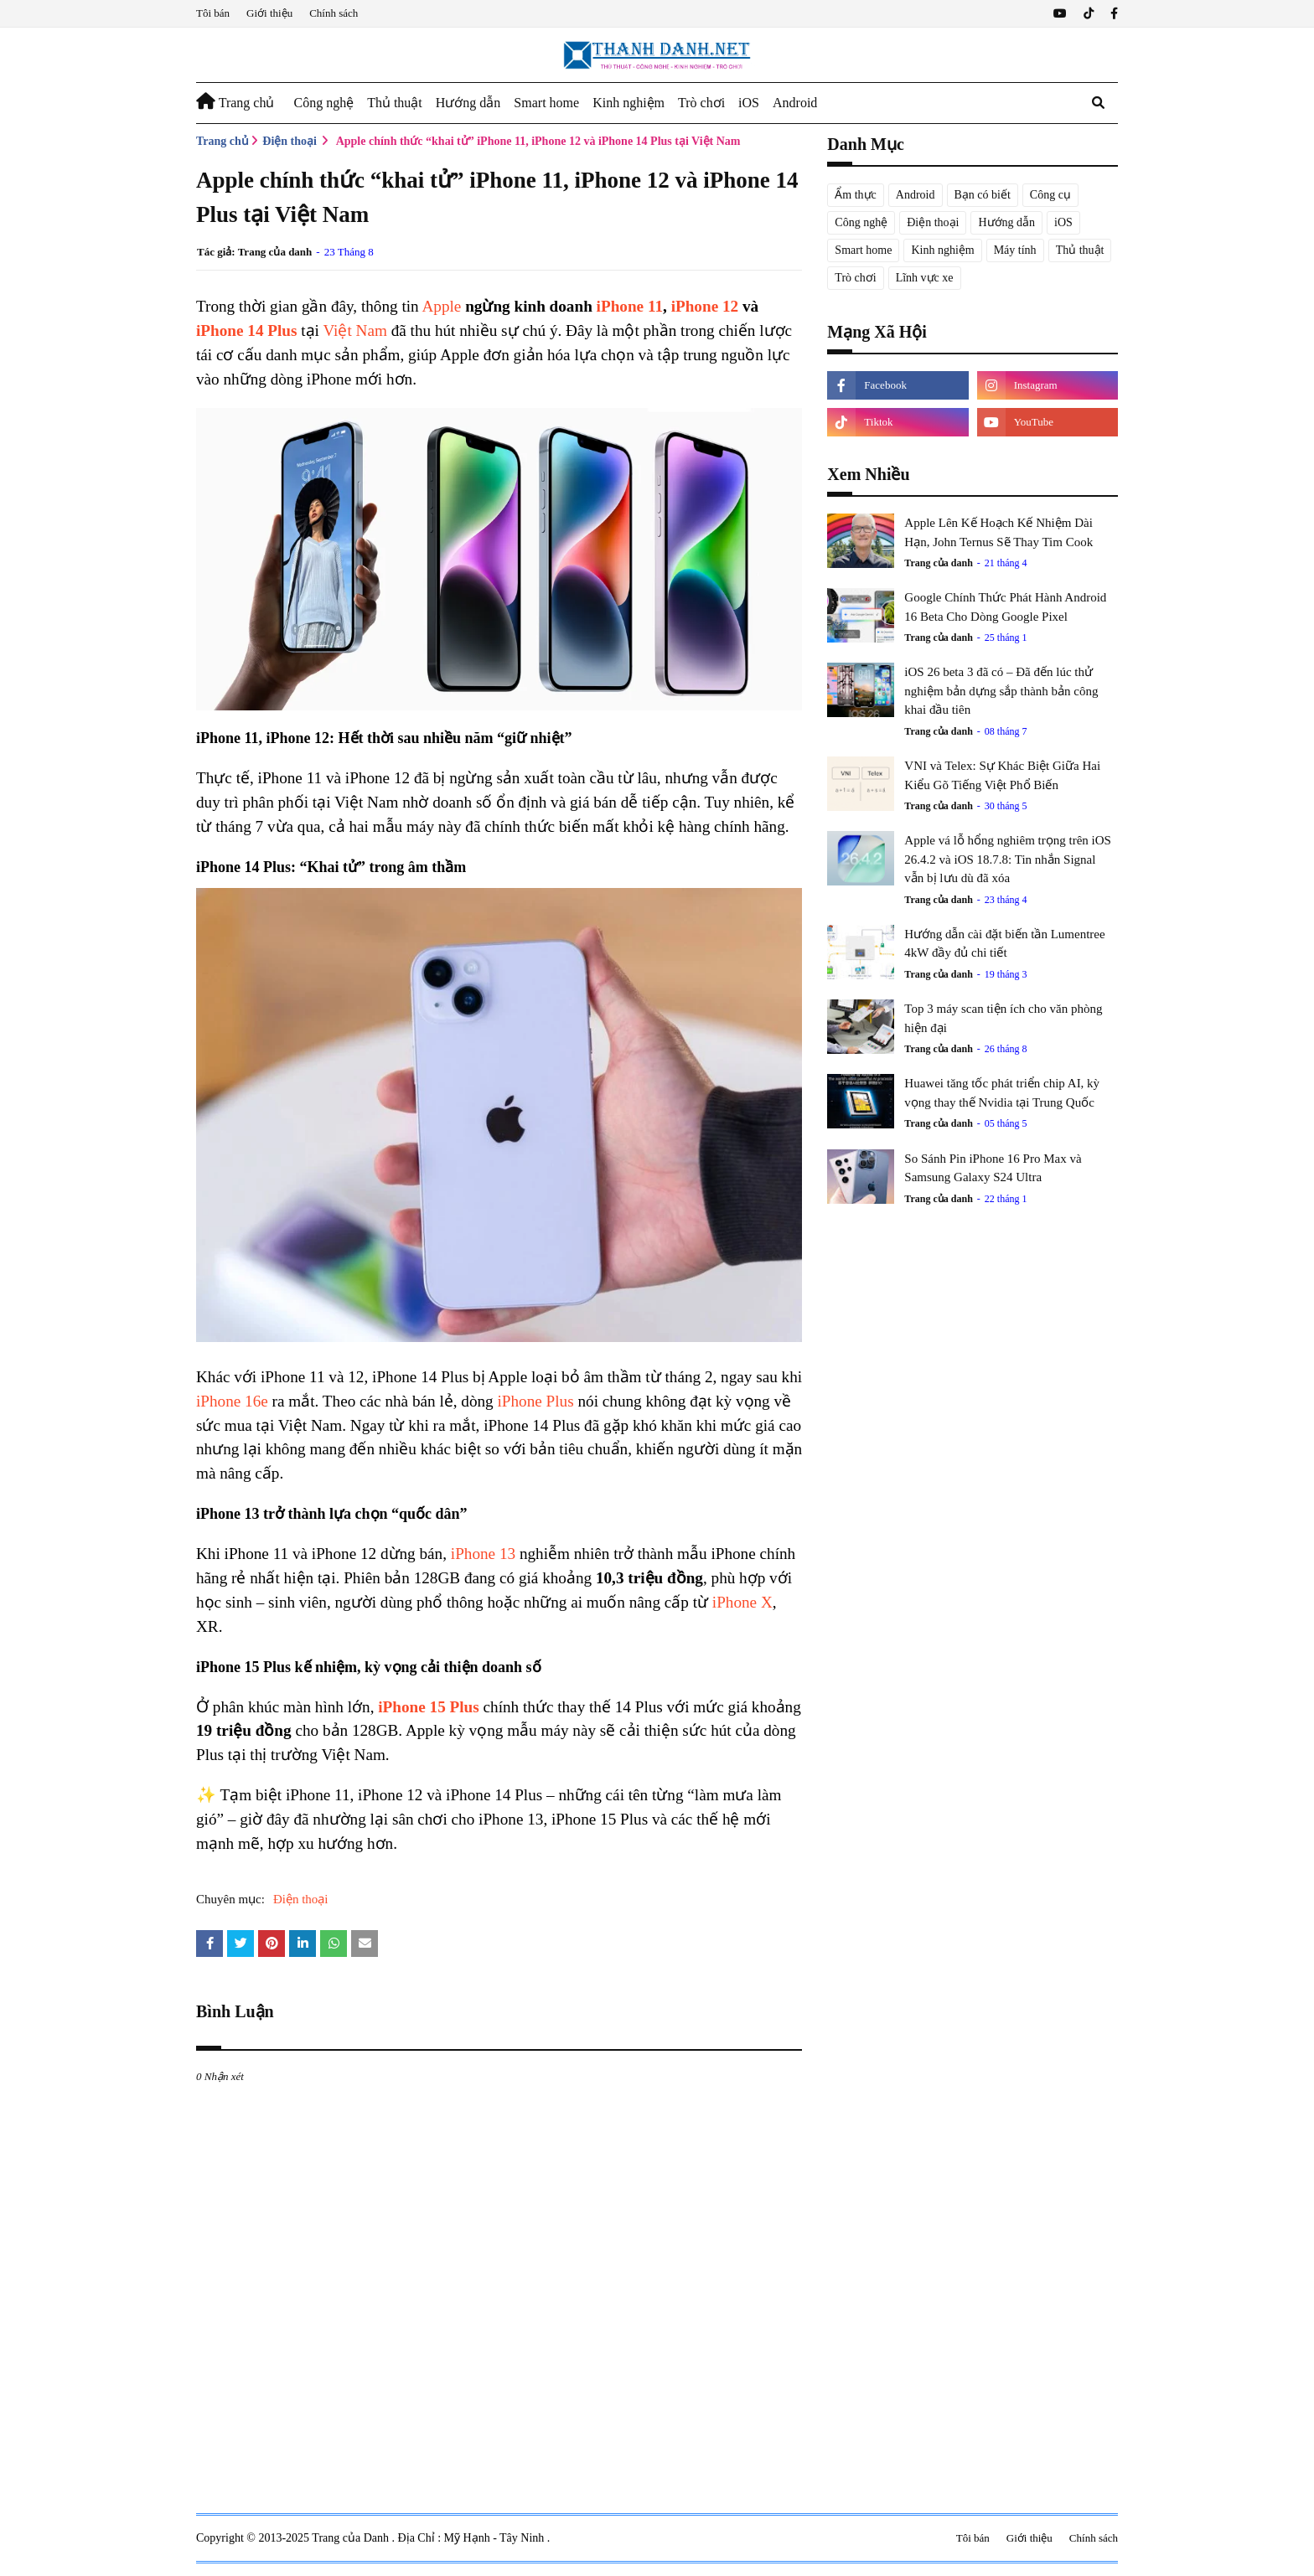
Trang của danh (275, 251)
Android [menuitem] (795, 103)
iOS (1063, 222)
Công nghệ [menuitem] (323, 103)
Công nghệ (861, 222)
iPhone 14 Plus (246, 330)
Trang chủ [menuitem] (235, 101)
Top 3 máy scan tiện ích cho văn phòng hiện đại (1003, 1018)
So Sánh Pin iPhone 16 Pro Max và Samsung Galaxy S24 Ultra (992, 1168)
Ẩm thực (856, 194)
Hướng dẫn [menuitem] (468, 103)
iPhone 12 (705, 306)
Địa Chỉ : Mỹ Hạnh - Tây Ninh (472, 2538)
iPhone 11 (630, 306)
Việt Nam (354, 330)
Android (915, 194)
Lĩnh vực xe (925, 277)
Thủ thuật (1080, 250)
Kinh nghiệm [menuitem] (628, 103)
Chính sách (333, 13)
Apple (441, 306)
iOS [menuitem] (748, 103)
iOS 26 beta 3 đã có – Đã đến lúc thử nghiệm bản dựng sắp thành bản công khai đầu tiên (1001, 690)
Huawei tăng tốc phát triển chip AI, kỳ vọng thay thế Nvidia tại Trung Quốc (1001, 1092)
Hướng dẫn (1006, 222)
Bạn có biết (982, 194)
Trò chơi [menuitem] (701, 103)
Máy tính (1015, 250)
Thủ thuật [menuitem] (394, 103)
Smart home (863, 250)
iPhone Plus (535, 1401)
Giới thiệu (269, 13)
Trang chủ (222, 141)
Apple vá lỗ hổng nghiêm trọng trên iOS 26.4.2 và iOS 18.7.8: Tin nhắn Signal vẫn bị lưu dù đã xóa (1007, 859)
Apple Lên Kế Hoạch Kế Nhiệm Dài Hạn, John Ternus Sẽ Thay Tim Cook (998, 532)
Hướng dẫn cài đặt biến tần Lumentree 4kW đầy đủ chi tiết (1004, 943)
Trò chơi (855, 277)
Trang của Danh (351, 2538)
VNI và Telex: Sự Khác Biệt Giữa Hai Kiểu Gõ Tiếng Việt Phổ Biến (1002, 775)
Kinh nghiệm (942, 250)
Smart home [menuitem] (546, 103)
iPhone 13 (483, 1553)
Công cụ (1050, 194)
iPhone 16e (232, 1401)
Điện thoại (289, 141)
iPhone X (742, 1602)
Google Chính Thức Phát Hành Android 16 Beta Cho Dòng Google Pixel (1005, 607)
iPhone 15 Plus (428, 1707)
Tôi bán (213, 13)
